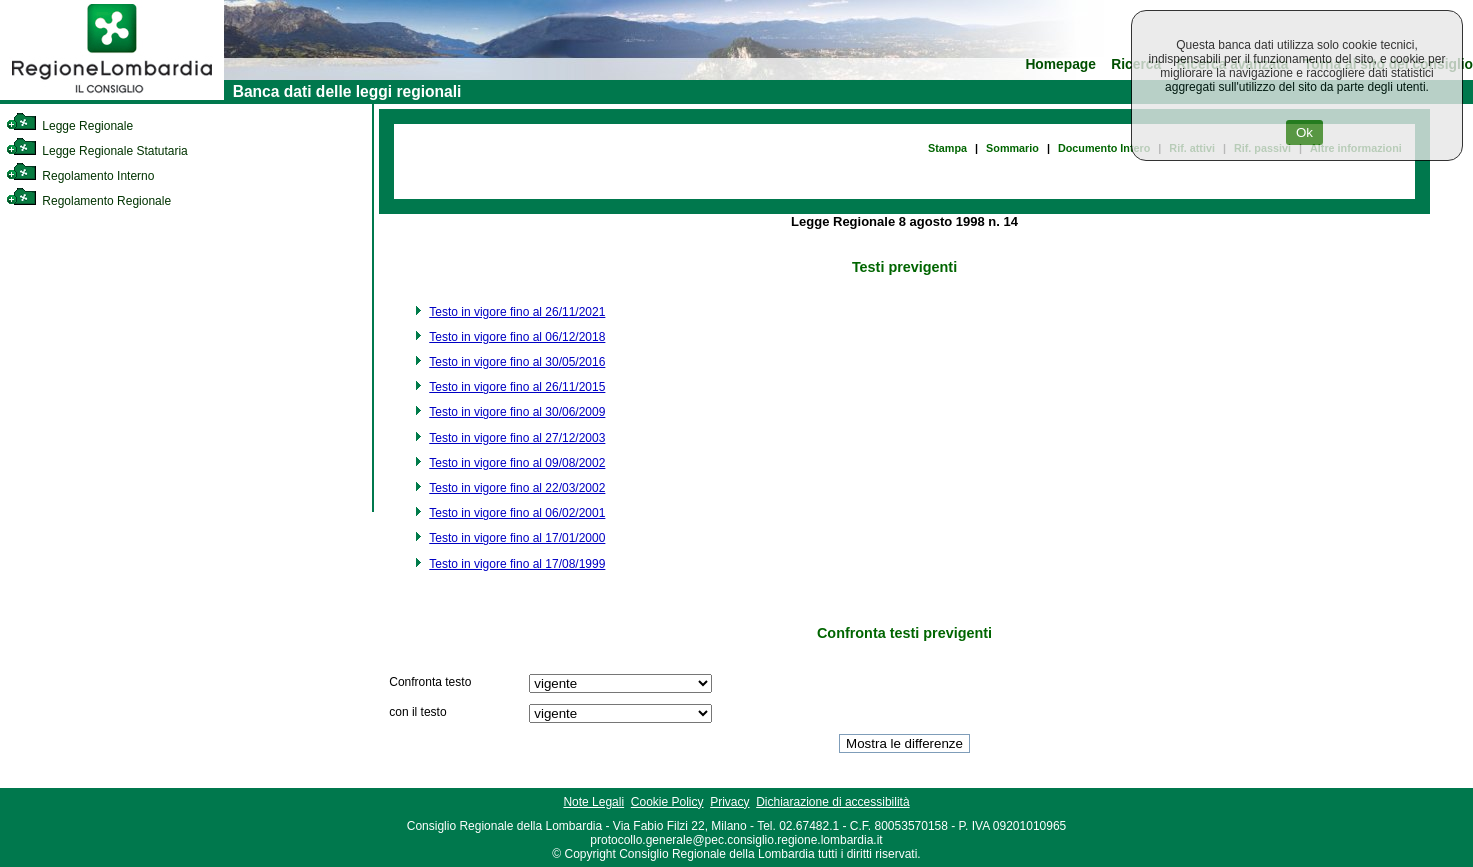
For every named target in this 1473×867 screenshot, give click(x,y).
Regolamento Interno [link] (80, 176)
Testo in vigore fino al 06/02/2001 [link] (517, 513)
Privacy (729, 802)
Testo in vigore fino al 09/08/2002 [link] (517, 463)
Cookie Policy (667, 802)
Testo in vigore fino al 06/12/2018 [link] (517, 337)
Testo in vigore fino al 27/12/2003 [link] (517, 438)
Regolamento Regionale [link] (88, 201)
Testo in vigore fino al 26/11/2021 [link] (517, 312)
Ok (1304, 132)
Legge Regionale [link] (69, 126)
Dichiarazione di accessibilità (832, 802)
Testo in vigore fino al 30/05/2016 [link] (517, 362)
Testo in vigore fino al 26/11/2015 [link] (517, 387)
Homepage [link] (1060, 64)
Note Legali (593, 802)
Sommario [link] (1012, 148)
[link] (112, 96)
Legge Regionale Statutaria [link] (97, 151)
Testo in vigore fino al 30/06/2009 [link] (517, 412)
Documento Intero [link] (1104, 148)
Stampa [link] (947, 148)
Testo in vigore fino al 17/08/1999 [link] (517, 564)
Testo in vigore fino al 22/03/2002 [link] (517, 488)
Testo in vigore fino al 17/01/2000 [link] (517, 538)
